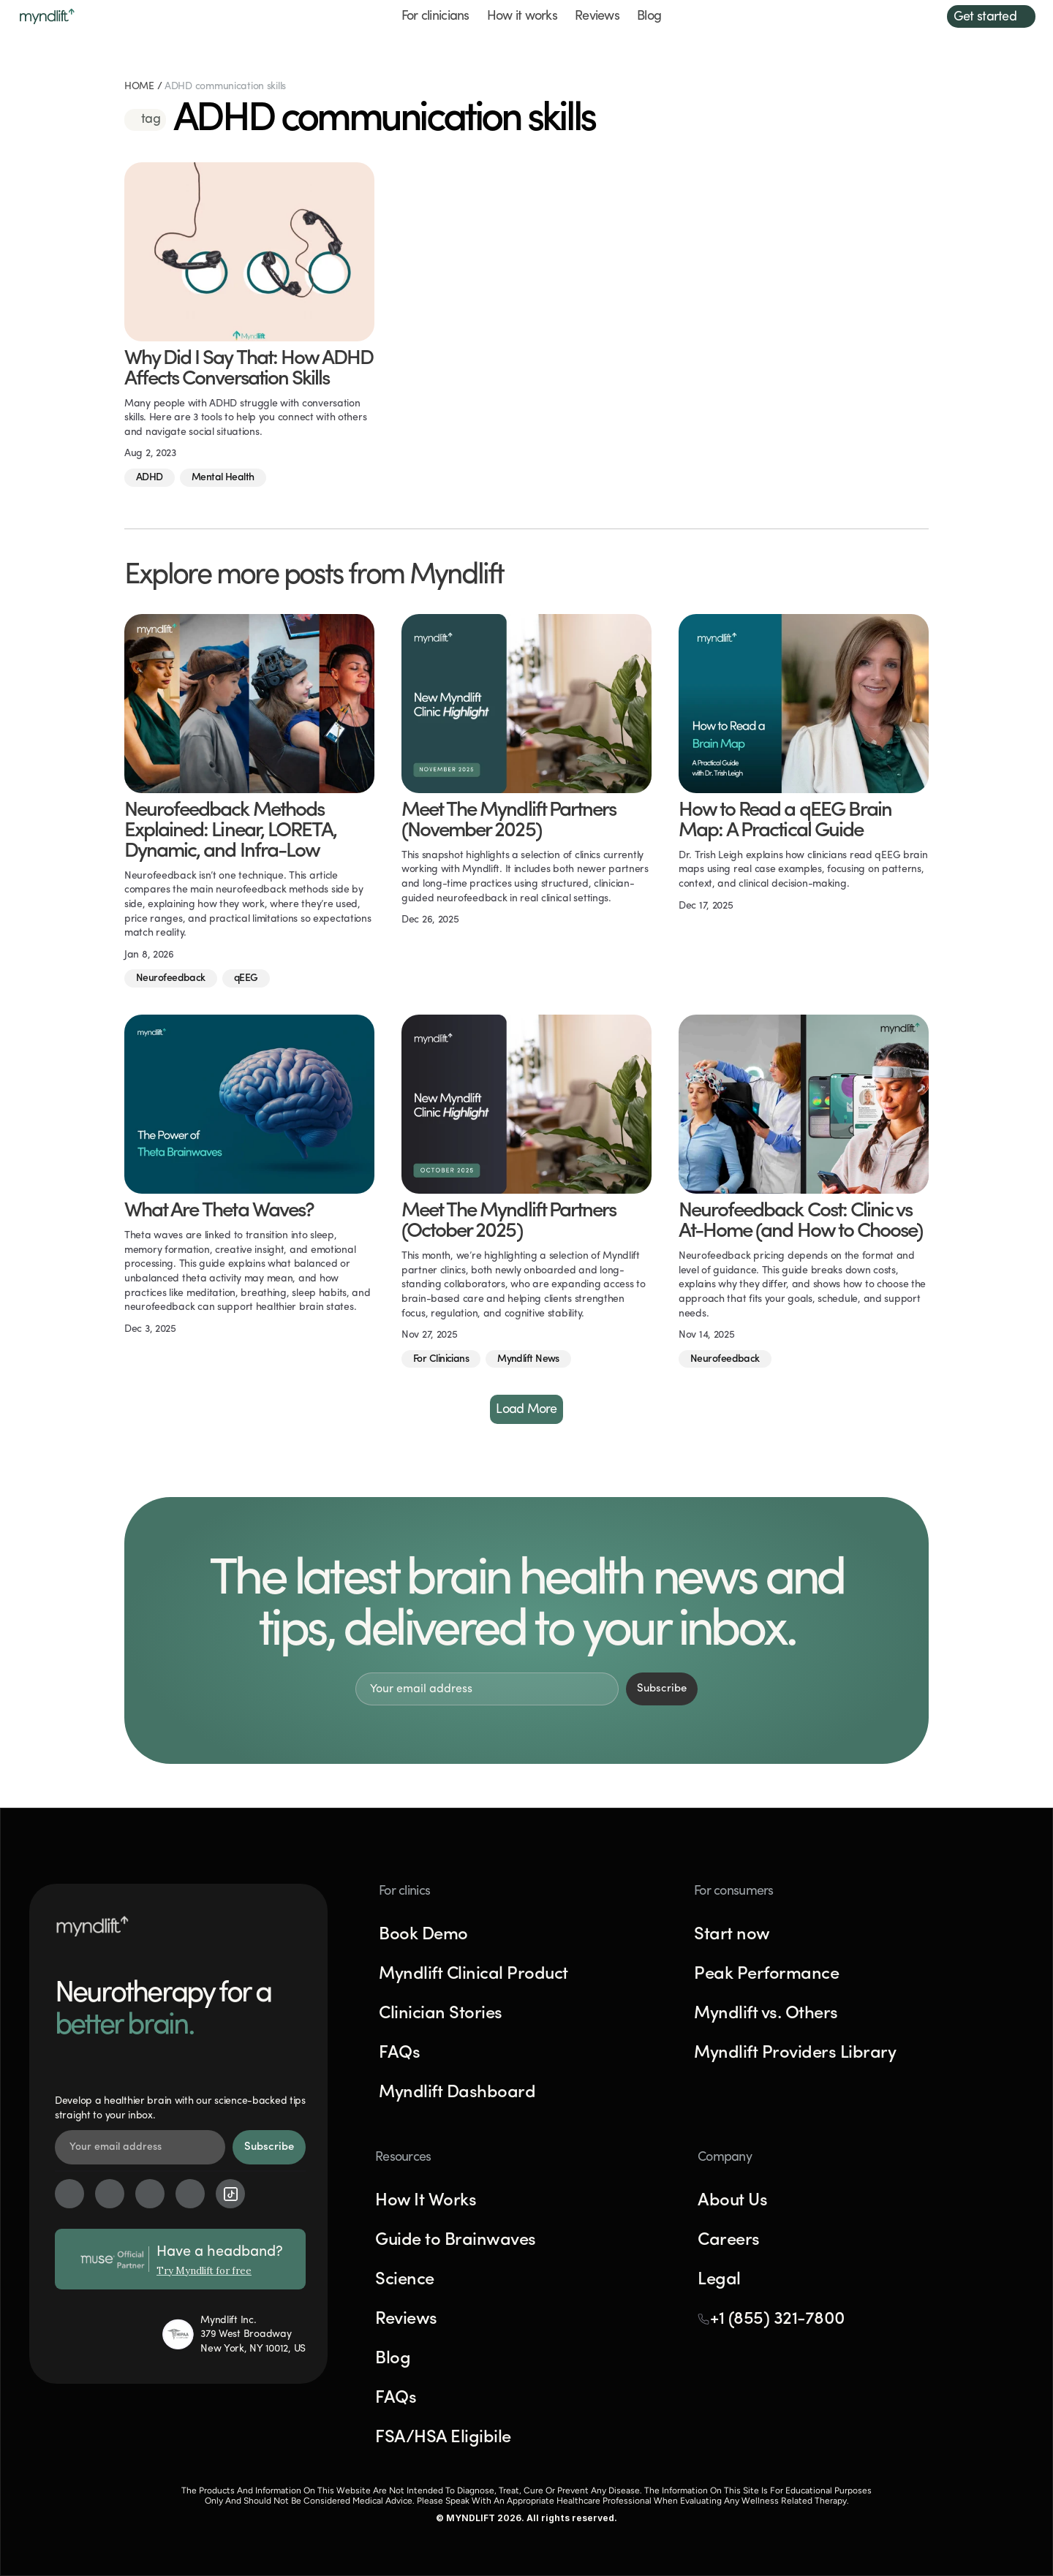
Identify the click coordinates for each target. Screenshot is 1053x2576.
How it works (522, 16)
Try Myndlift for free (204, 2271)
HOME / (144, 86)
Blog (649, 16)
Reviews (597, 16)
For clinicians (435, 16)
